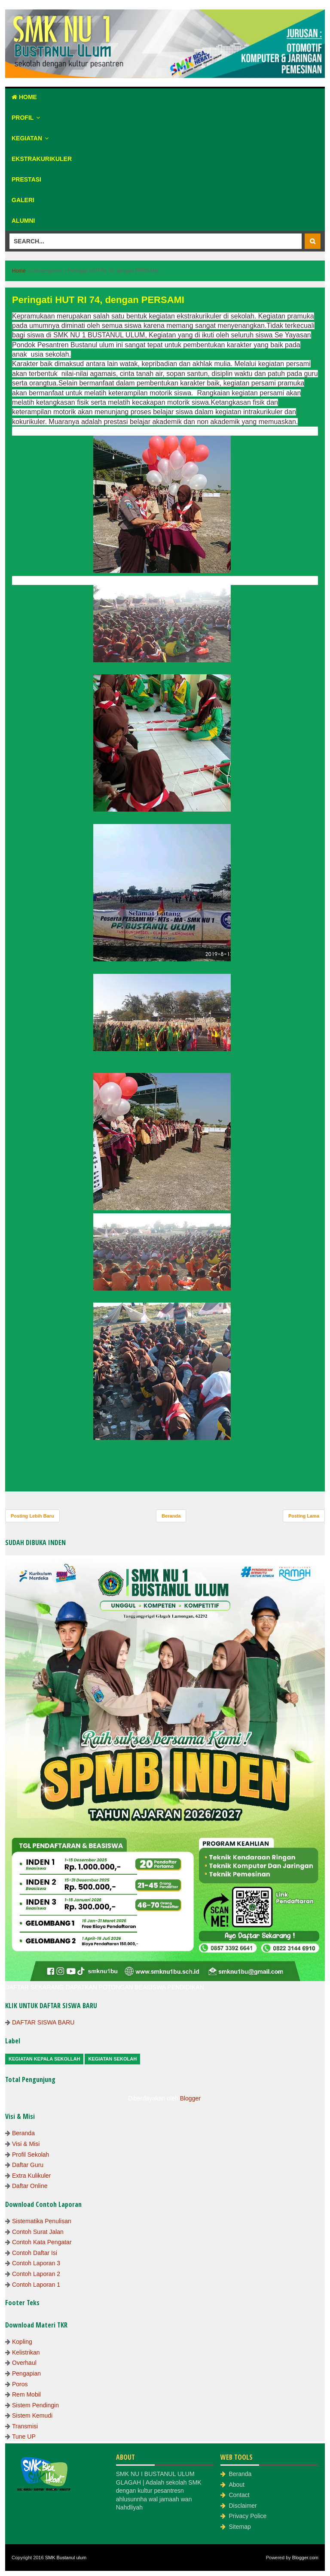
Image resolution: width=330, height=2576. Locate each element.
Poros (20, 2384)
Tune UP (24, 2436)
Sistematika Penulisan (41, 2221)
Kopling (22, 2341)
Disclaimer (243, 2505)
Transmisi (25, 2426)
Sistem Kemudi (32, 2415)
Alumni (23, 220)
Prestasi (26, 179)
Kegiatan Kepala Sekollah (44, 2058)
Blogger (190, 2098)
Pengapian (26, 2373)
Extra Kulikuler (31, 2175)
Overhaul (24, 2362)
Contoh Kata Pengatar (42, 2242)
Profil (23, 117)
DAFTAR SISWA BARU (43, 2022)
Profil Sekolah (30, 2154)
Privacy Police (247, 2515)
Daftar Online (29, 2185)
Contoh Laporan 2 (36, 2273)
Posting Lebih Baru (32, 1515)
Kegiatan (27, 138)
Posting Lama (303, 1515)
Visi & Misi (26, 2143)
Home (24, 97)
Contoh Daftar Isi (34, 2252)
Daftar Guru (27, 2164)
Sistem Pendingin (35, 2405)
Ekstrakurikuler (42, 158)
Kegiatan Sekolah (112, 2058)
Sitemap (240, 2526)
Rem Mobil (26, 2394)
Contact (239, 2494)
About (236, 2484)
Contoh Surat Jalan (38, 2231)
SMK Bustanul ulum (66, 2557)
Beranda (171, 1515)
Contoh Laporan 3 (36, 2263)
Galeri (23, 200)
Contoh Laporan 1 (36, 2284)
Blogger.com (305, 2557)
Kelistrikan (26, 2352)
